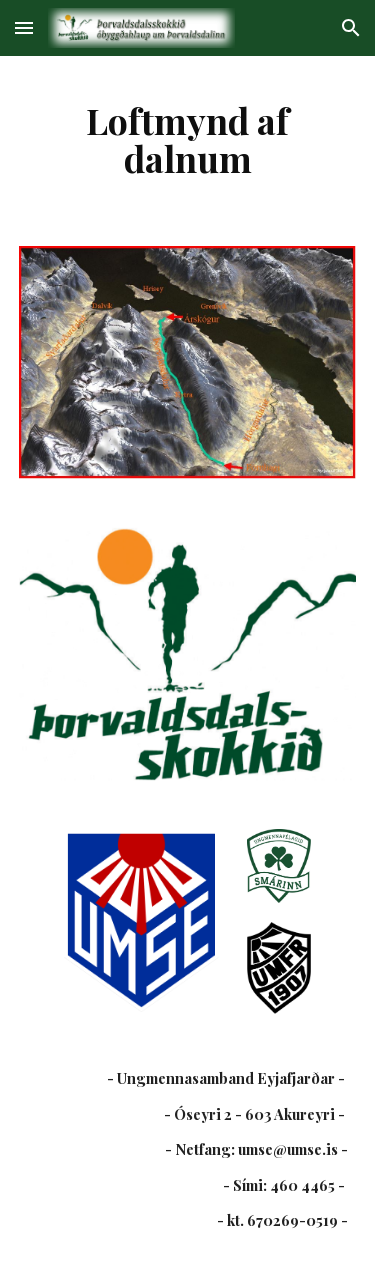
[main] (188, 139)
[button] (24, 27)
